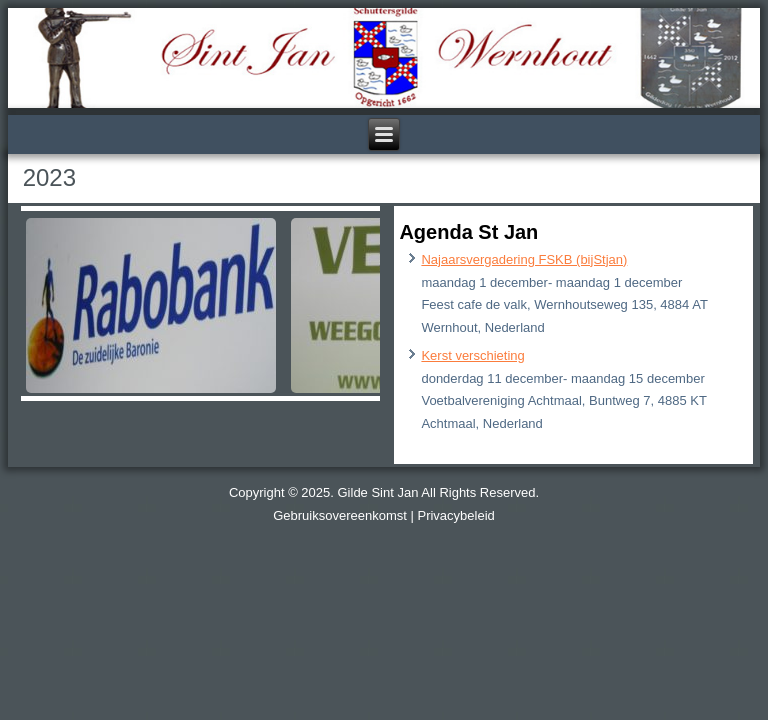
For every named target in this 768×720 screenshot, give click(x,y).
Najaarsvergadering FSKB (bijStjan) (524, 259)
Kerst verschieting (472, 355)
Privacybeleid (455, 515)
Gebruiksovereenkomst (340, 515)
